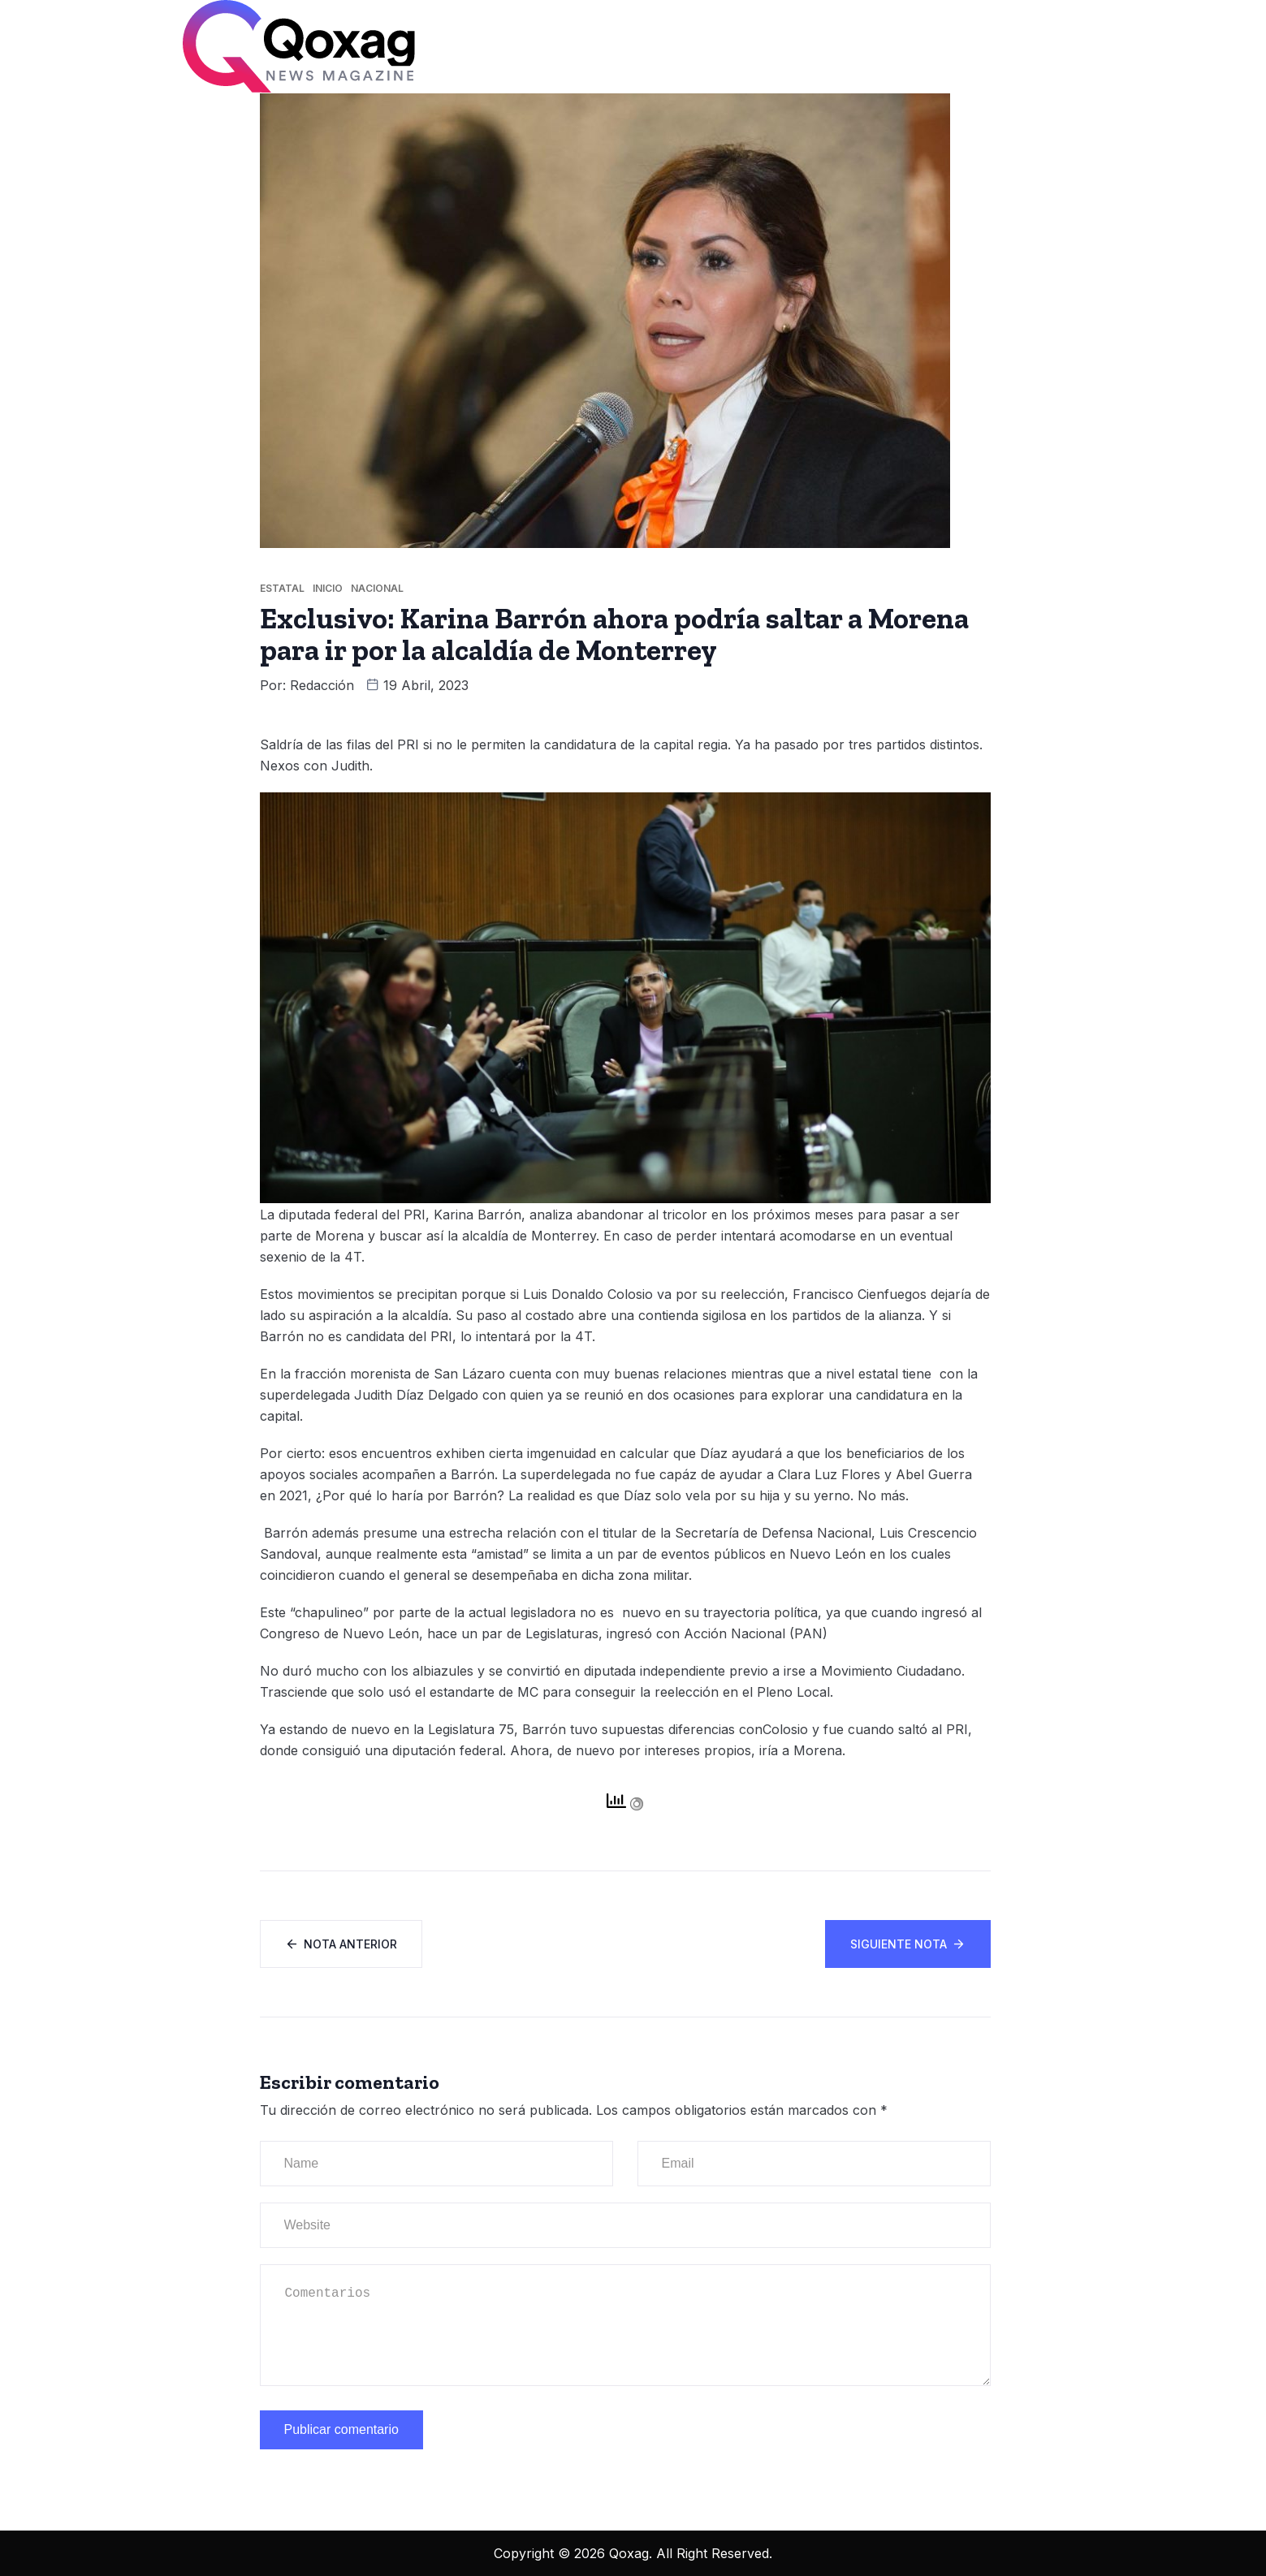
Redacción (322, 685)
